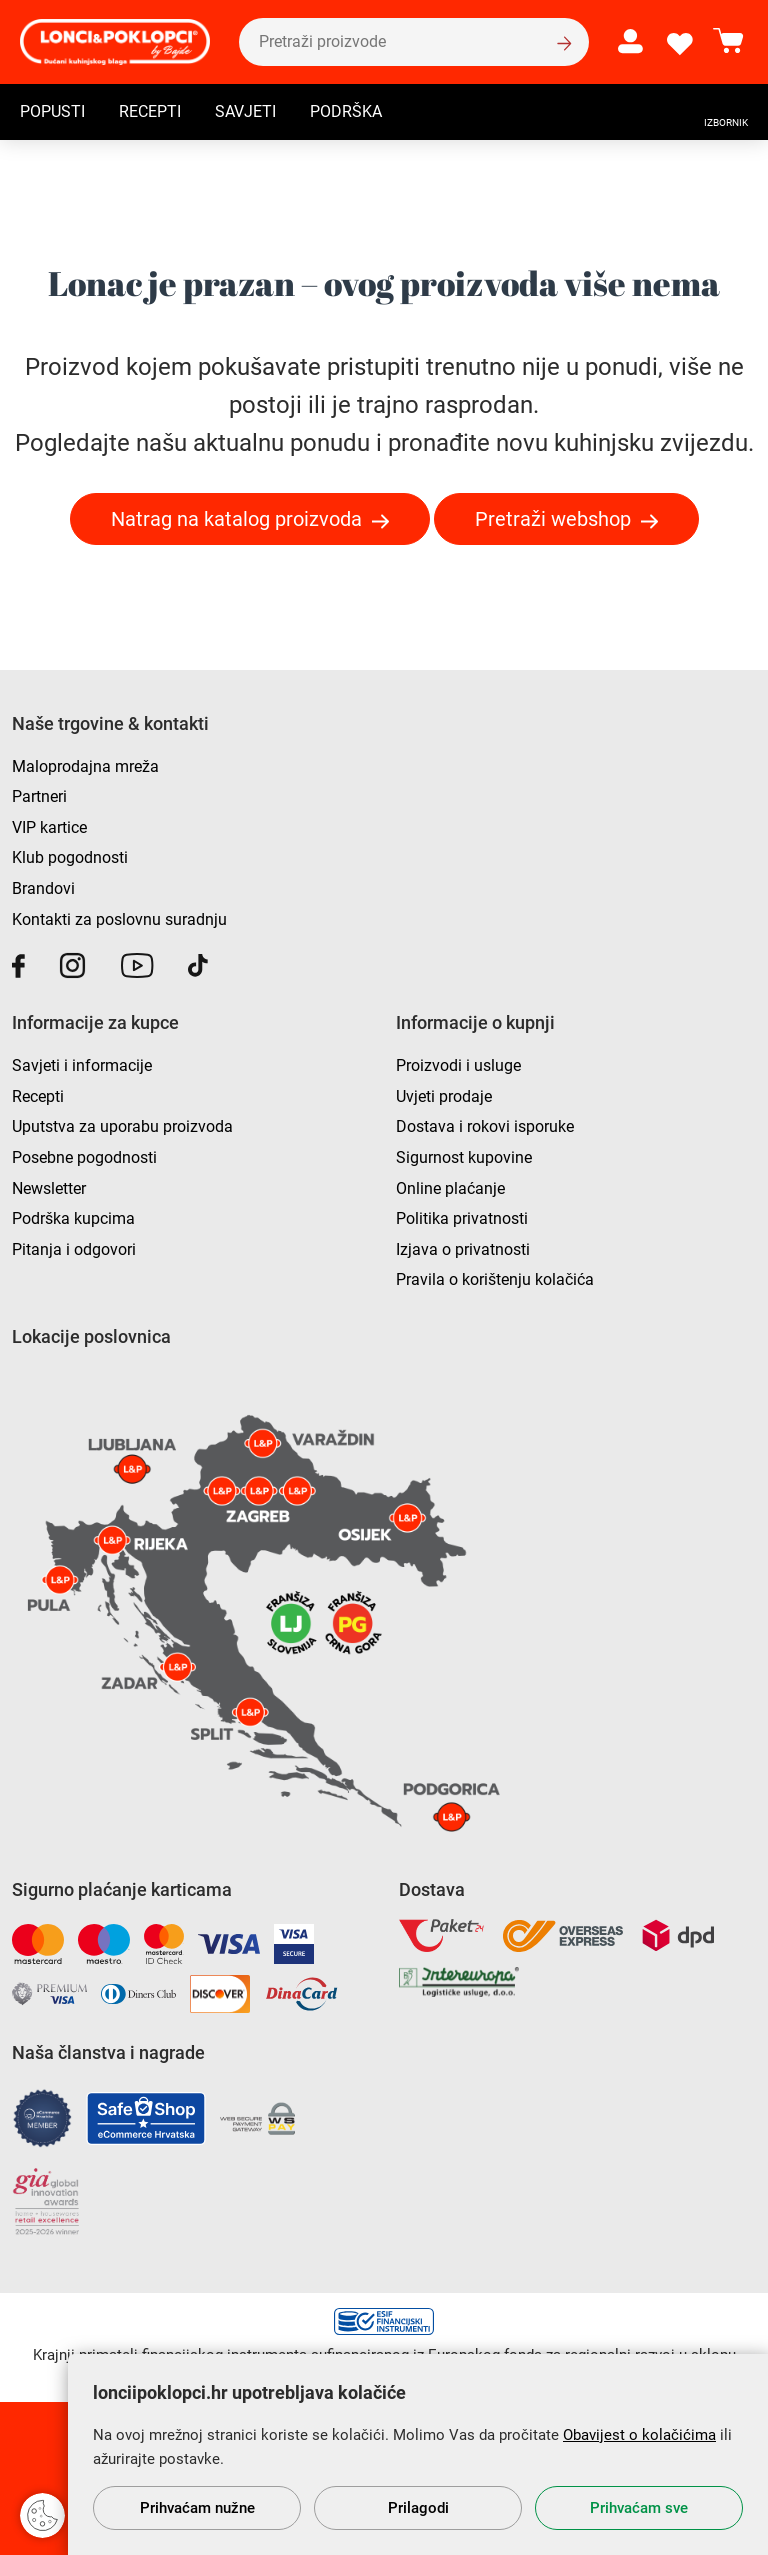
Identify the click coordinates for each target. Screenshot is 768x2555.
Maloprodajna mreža (85, 766)
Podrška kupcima (73, 1218)
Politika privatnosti (462, 1218)
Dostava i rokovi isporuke (485, 1126)
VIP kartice (49, 827)
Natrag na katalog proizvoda (236, 519)
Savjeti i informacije (82, 1065)
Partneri (39, 796)
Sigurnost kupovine (464, 1157)
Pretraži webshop (553, 519)
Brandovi (43, 888)
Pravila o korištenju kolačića (495, 1279)
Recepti (150, 113)
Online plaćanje (450, 1188)
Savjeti (245, 113)
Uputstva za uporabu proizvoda (122, 1126)
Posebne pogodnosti (84, 1157)
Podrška (346, 113)
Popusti (52, 113)
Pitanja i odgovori (74, 1249)
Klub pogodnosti (70, 857)
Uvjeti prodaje (444, 1096)
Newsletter (49, 1188)
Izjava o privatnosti (463, 1249)
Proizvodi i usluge (458, 1065)
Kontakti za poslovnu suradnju (119, 919)
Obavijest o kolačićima (639, 2435)
